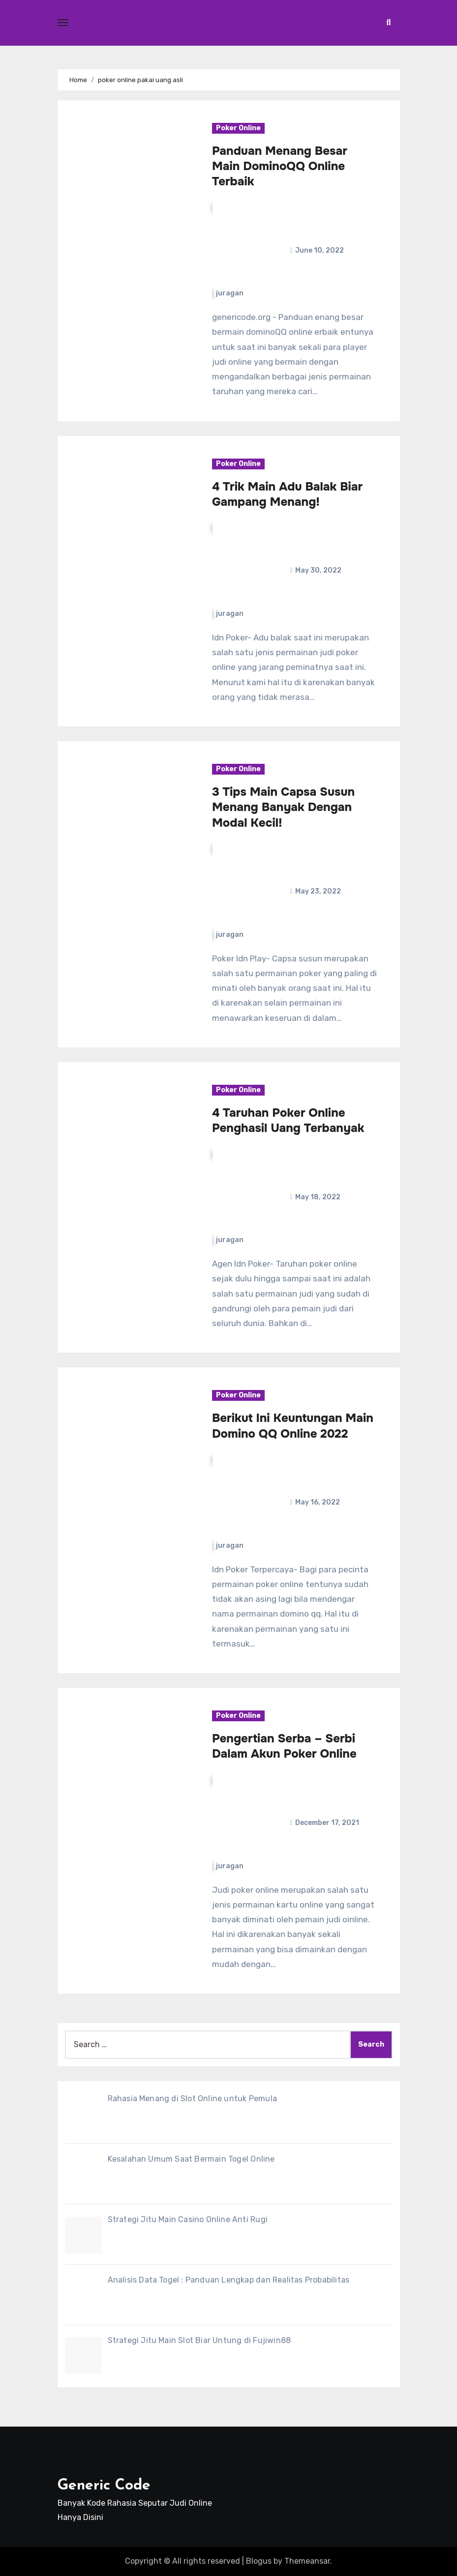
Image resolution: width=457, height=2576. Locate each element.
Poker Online (238, 128)
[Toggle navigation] (63, 22)
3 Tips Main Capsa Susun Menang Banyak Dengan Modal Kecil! (283, 807)
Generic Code (104, 2485)
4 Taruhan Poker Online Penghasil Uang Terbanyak (288, 1120)
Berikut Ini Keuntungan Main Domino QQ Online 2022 (292, 1426)
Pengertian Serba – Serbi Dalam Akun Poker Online (284, 1746)
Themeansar (307, 2561)
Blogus (259, 2561)
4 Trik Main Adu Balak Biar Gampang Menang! (287, 494)
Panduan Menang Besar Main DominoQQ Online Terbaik (279, 166)
